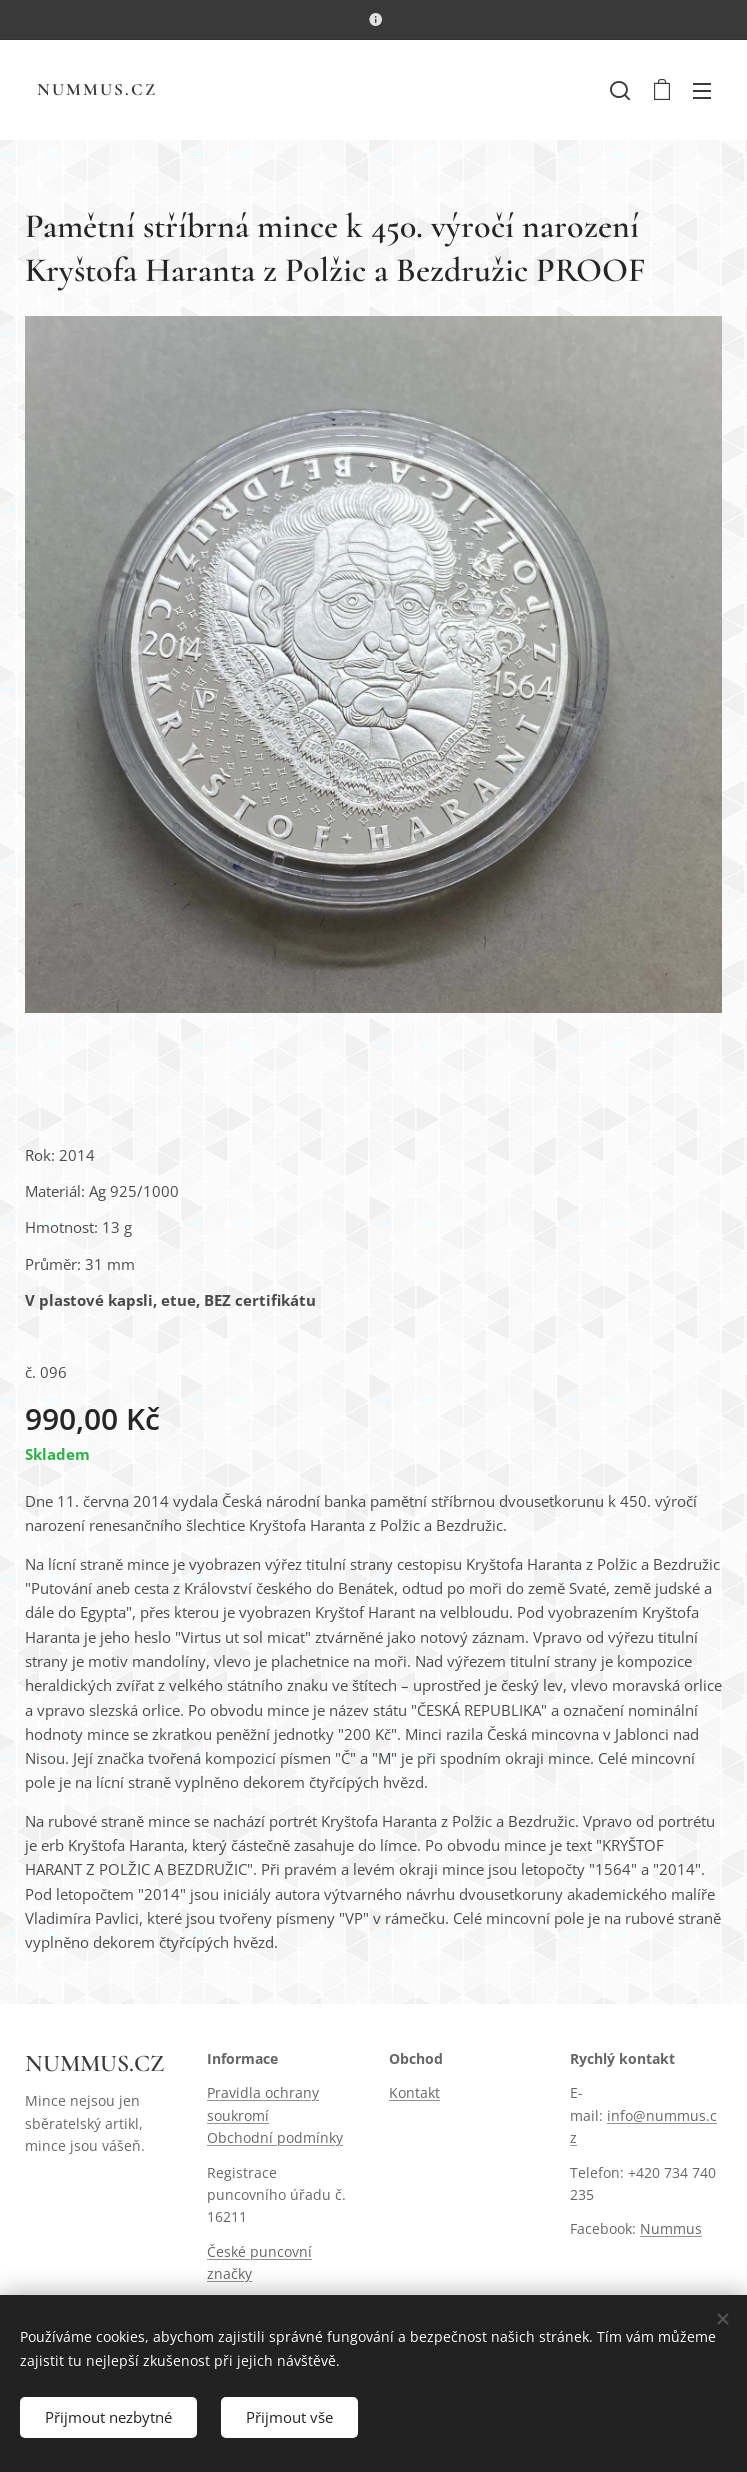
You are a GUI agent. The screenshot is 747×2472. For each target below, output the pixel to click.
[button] (620, 90)
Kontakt (414, 2092)
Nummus (671, 2228)
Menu (702, 91)
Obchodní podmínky (275, 2137)
